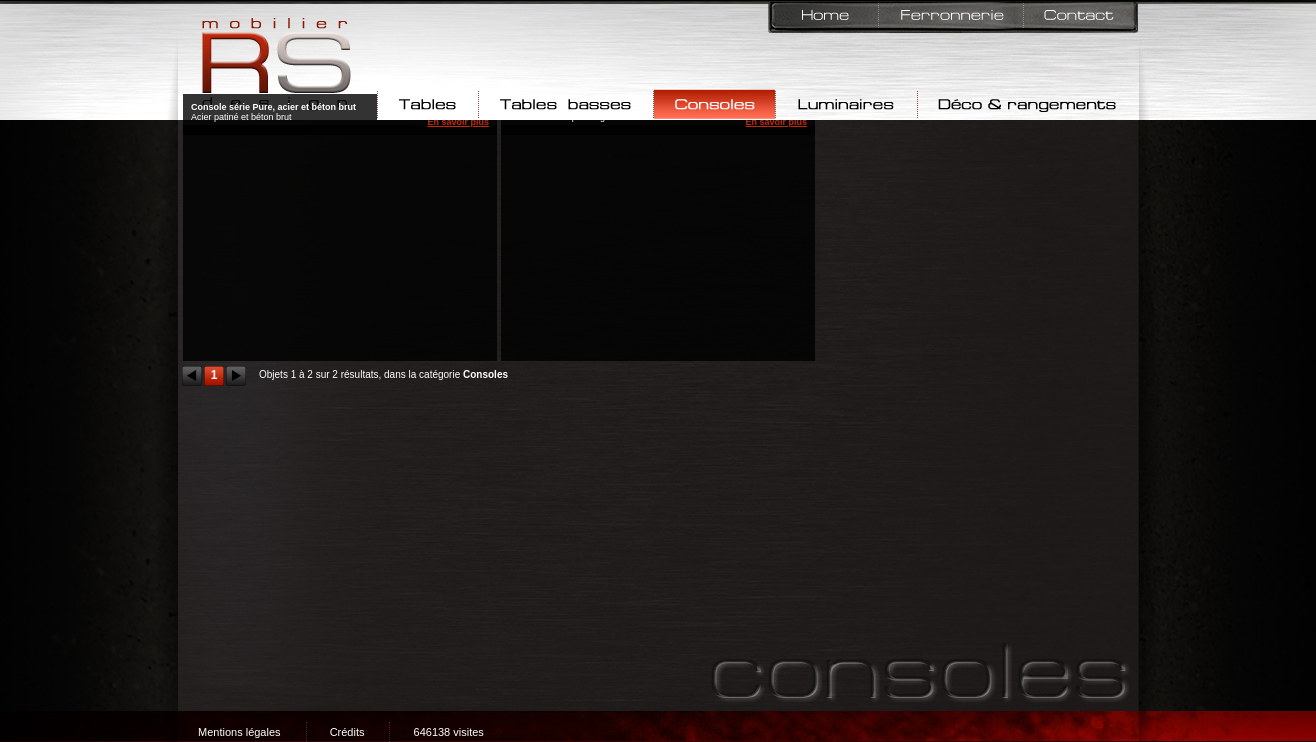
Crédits (347, 732)
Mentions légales (239, 732)
